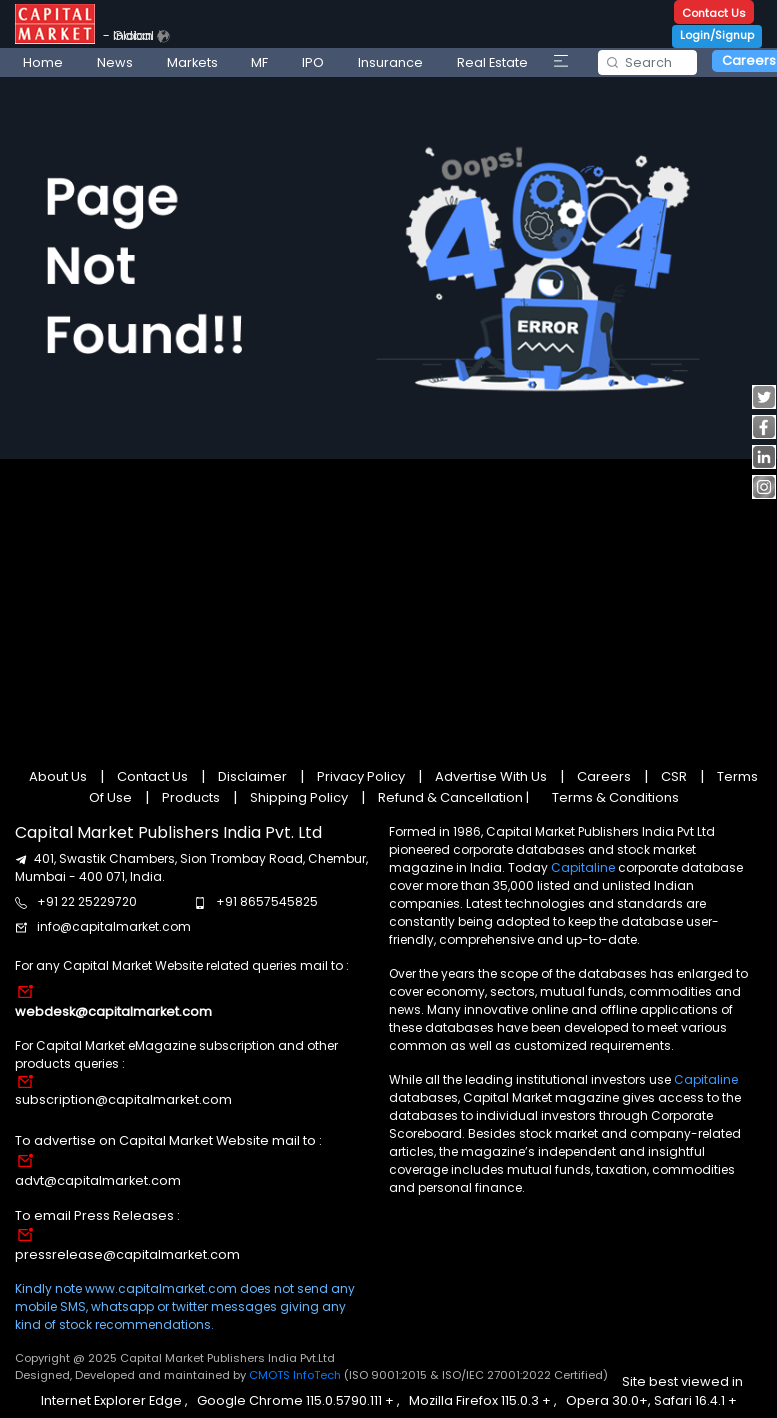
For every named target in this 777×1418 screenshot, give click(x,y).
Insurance (390, 62)
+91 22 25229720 (87, 901)
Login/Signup (717, 35)
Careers (604, 776)
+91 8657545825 (267, 901)
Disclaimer (252, 776)
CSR (674, 776)
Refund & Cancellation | (453, 797)
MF (259, 62)
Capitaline (583, 867)
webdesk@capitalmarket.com (113, 1011)
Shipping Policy (299, 797)
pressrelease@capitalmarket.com (127, 1254)
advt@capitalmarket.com (98, 1180)
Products (191, 797)
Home (43, 62)
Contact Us (714, 13)
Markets (192, 62)
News (115, 62)
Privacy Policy (361, 776)
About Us (59, 776)
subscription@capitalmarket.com (123, 1099)
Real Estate (492, 62)
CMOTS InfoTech (296, 1375)
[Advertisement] (384, 602)
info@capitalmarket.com (114, 926)
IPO (313, 62)
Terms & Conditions (615, 797)
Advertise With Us (491, 776)
